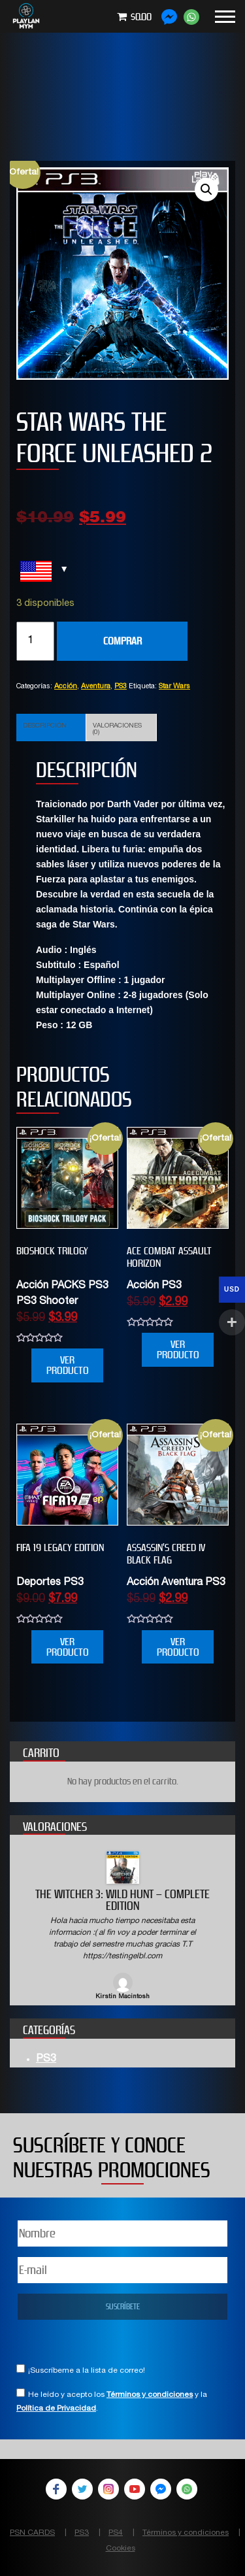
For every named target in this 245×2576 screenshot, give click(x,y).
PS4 (115, 2533)
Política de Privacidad (56, 2409)
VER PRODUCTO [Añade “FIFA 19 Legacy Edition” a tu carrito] (67, 1646)
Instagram (108, 2489)
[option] (122, 1926)
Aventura (95, 686)
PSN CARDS (32, 2533)
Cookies (120, 2548)
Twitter (82, 2489)
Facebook (56, 2489)
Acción (65, 686)
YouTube (134, 2489)
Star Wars (174, 686)
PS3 (120, 686)
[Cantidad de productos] (35, 641)
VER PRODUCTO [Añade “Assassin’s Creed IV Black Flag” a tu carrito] (178, 1646)
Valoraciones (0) (117, 729)
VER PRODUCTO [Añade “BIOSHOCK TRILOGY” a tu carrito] (67, 1365)
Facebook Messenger (160, 2489)
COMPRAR (122, 641)
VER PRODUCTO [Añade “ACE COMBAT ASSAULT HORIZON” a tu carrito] (178, 1349)
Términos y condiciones (149, 2395)
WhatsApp (186, 2489)
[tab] (51, 727)
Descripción (45, 726)
